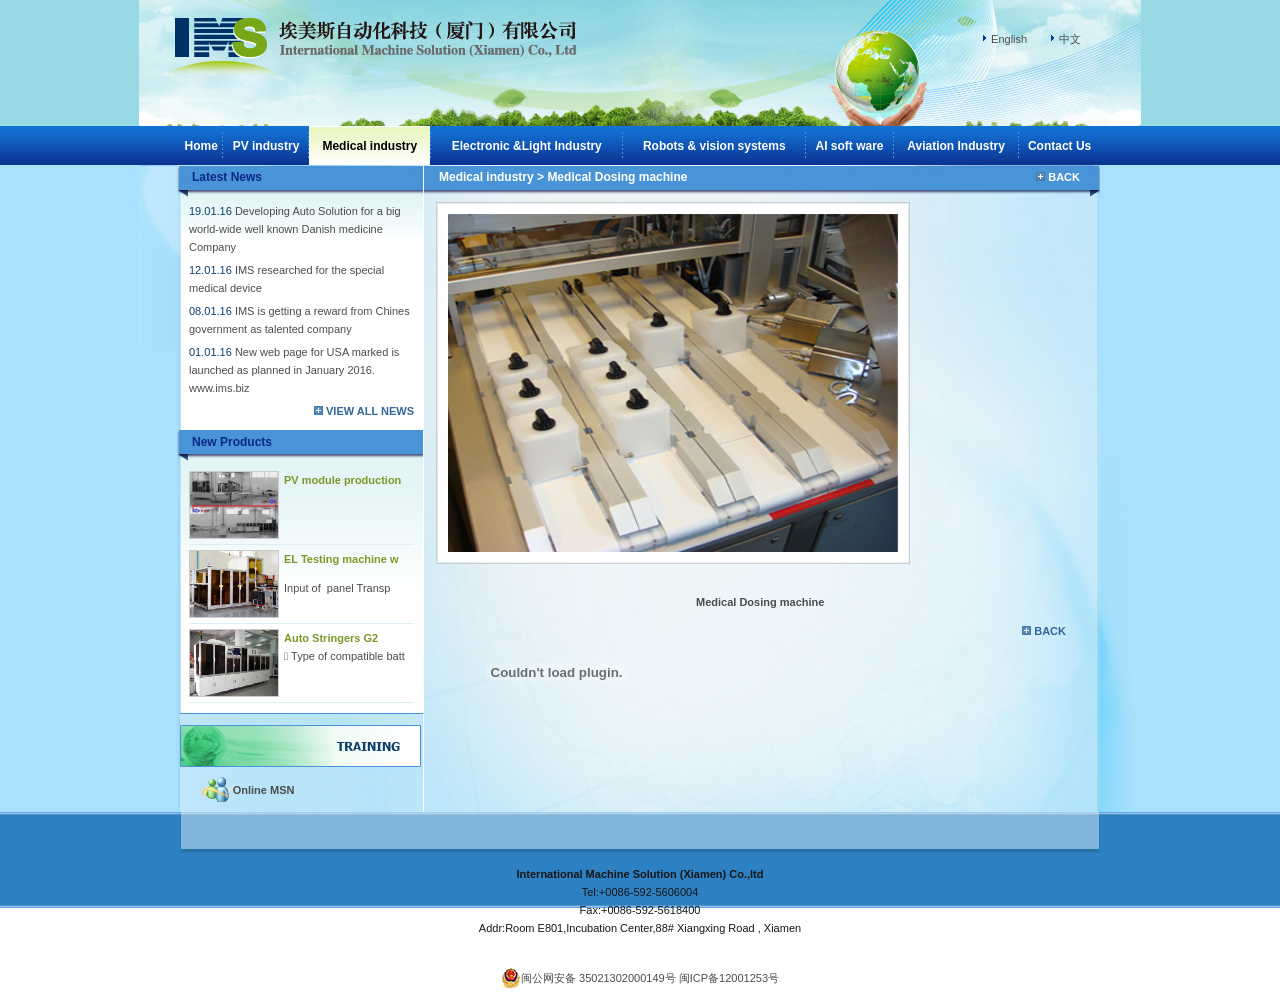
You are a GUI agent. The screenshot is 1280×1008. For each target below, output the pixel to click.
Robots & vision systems (714, 146)
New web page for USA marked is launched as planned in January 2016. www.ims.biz (294, 370)
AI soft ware (850, 146)
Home (201, 146)
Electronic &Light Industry (527, 146)
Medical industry (486, 177)
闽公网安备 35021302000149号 (588, 978)
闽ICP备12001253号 (729, 978)
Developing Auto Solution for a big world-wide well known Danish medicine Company (295, 229)
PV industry (266, 146)
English (1009, 39)
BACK (1064, 177)
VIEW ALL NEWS (370, 411)
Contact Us (1059, 146)
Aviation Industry (956, 146)
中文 (1070, 39)
